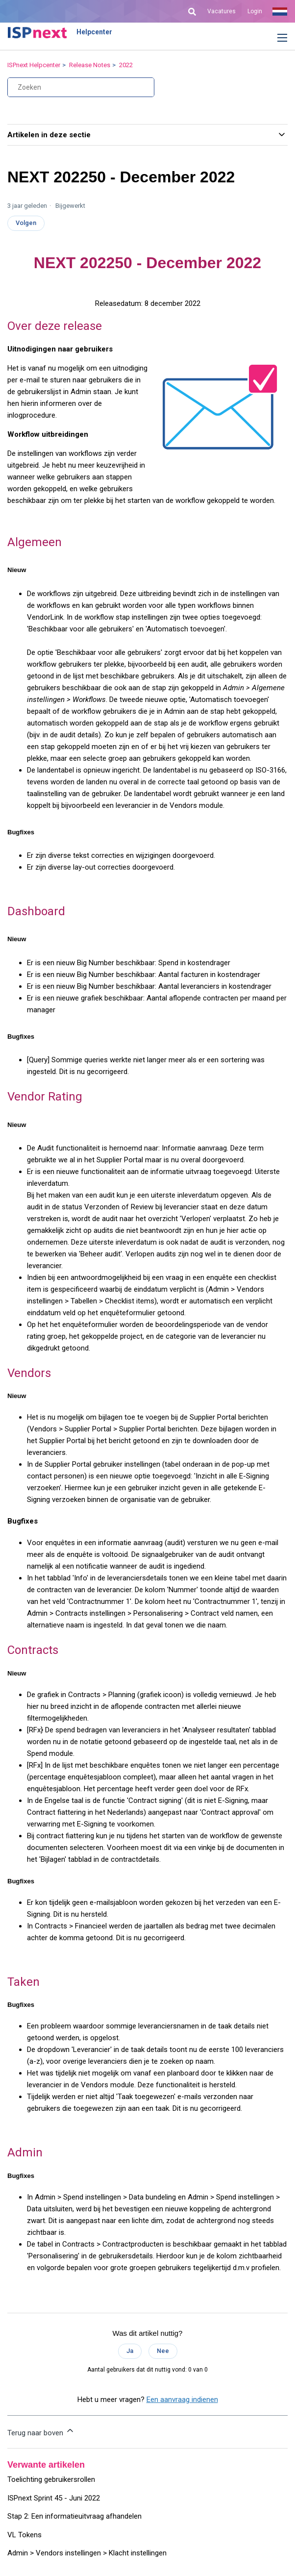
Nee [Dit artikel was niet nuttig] (163, 2350)
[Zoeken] (81, 87)
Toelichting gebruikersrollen (51, 2479)
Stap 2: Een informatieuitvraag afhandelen (74, 2516)
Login (254, 11)
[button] (275, 38)
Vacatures (221, 11)
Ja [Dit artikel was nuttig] (129, 2350)
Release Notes (89, 65)
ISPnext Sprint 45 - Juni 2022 (53, 2498)
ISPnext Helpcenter (33, 65)
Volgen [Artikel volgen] (26, 222)
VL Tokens (24, 2534)
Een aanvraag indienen (182, 2399)
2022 (126, 65)
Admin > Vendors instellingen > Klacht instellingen (87, 2553)
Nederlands (279, 11)
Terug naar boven (41, 2431)
